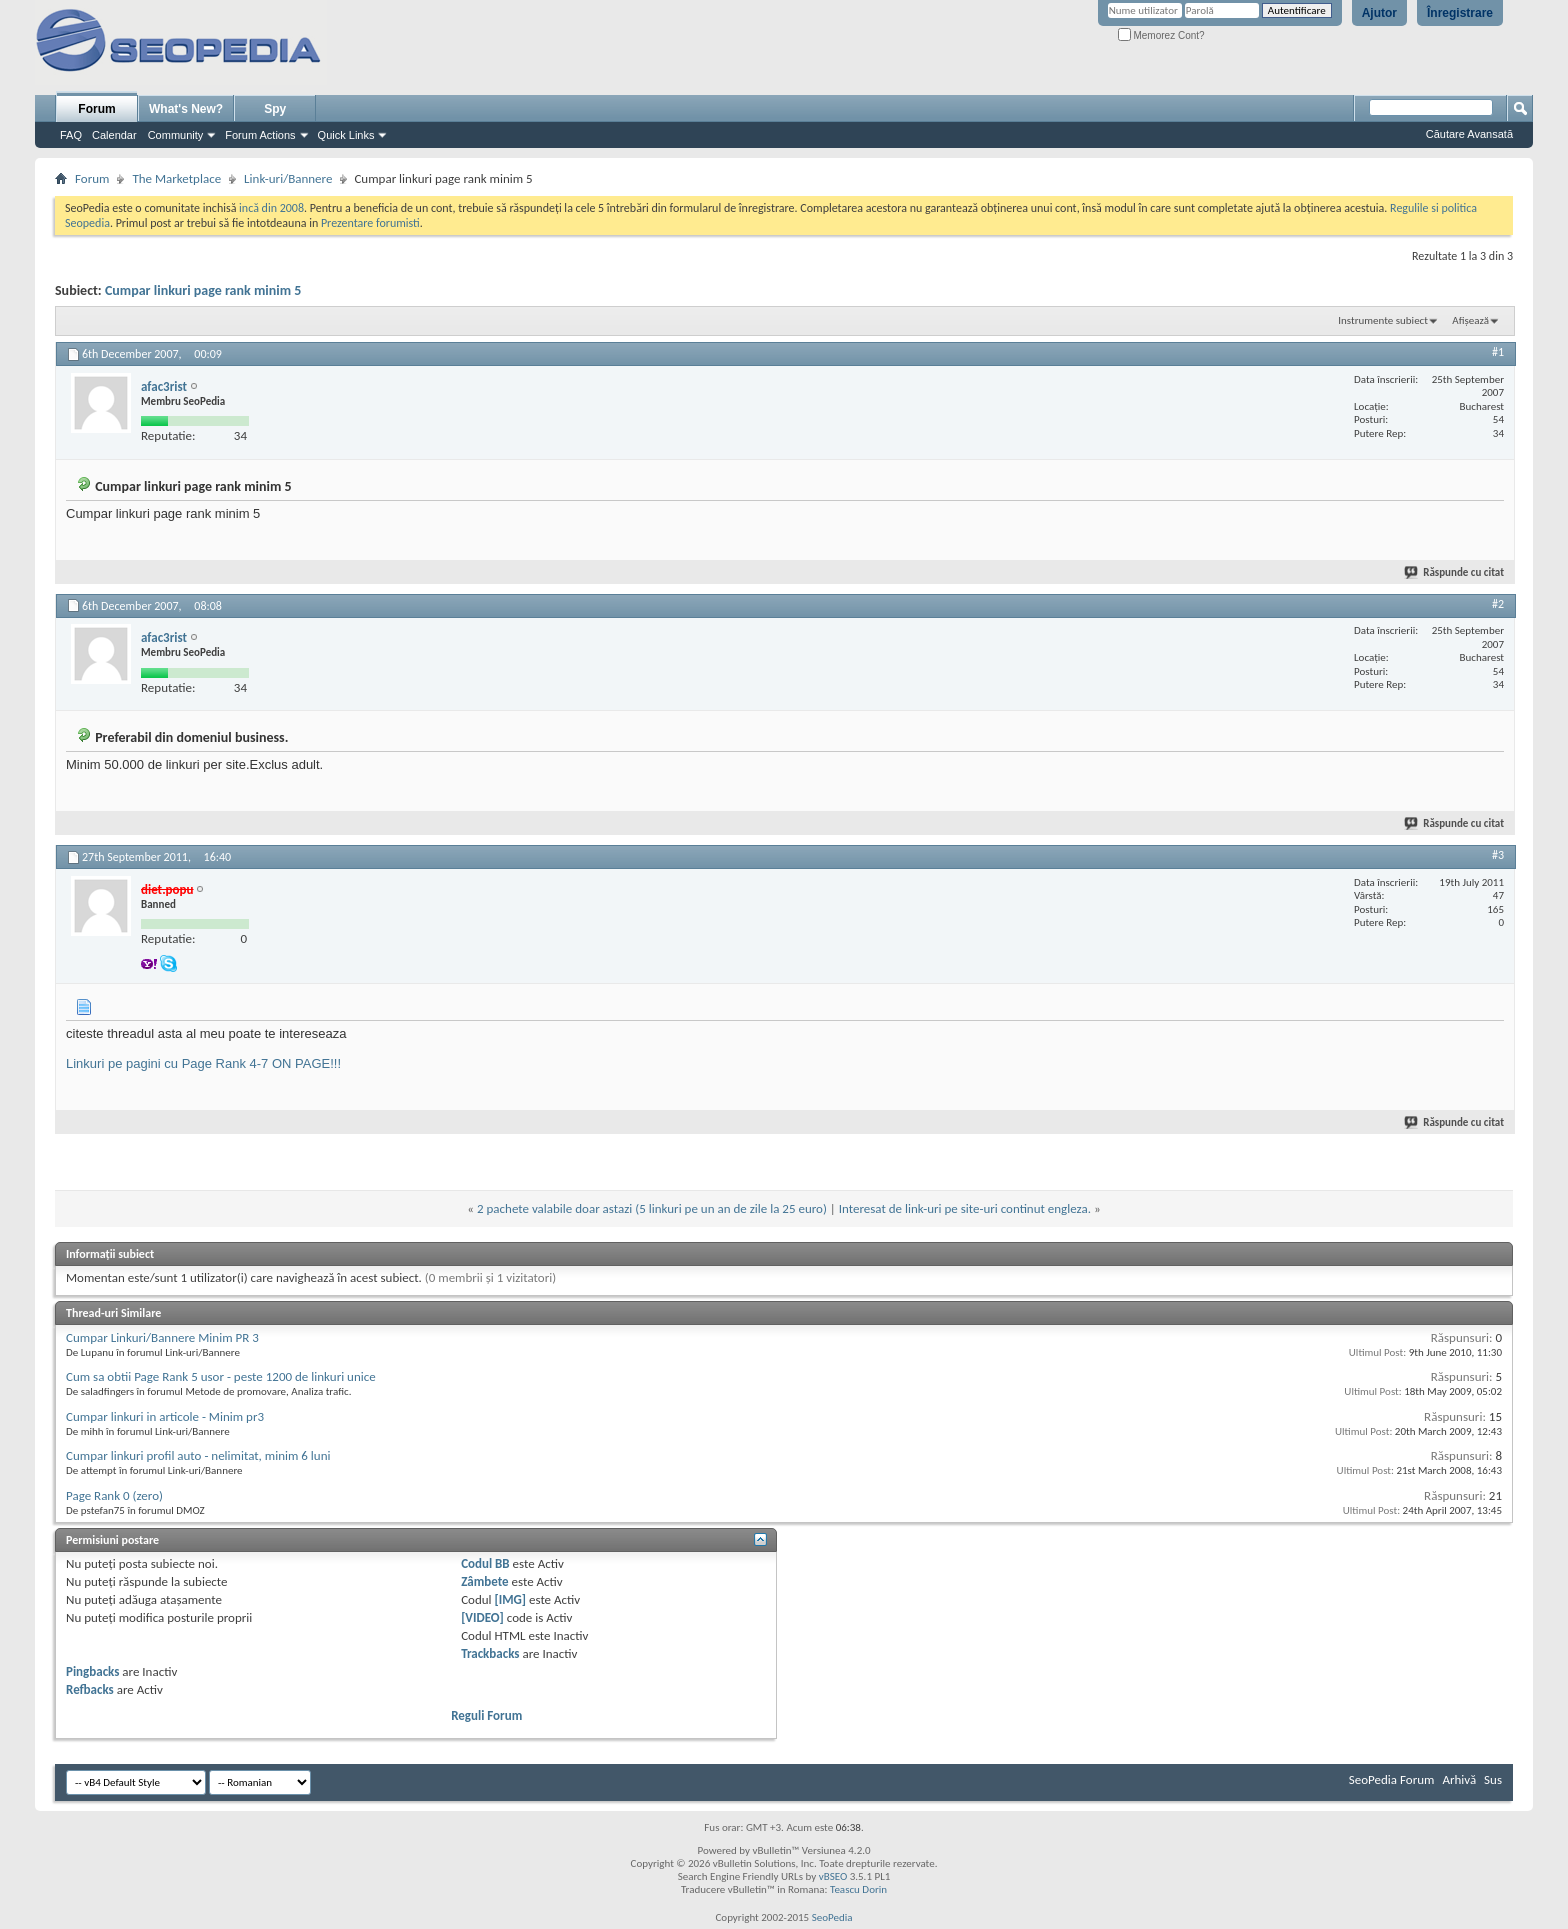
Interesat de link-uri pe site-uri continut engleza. (965, 1208)
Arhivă (1459, 1779)
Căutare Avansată (1469, 134)
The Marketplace (176, 178)
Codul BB (485, 1563)
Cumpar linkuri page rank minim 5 (203, 290)
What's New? (186, 109)
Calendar (114, 135)
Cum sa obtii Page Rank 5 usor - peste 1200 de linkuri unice (221, 1376)
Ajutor (1379, 13)
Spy (275, 109)
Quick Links (346, 135)
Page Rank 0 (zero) (114, 1495)
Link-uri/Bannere (288, 178)
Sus (1493, 1779)
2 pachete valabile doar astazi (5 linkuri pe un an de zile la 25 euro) (652, 1208)
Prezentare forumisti (370, 223)
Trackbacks (490, 1653)
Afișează (1470, 320)
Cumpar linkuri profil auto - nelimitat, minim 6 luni (198, 1455)
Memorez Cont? (1161, 35)
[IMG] (511, 1599)
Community (176, 135)
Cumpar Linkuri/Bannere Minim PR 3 (162, 1337)
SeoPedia (832, 1917)
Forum (96, 109)
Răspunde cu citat (1455, 572)
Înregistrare (1460, 13)
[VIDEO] (482, 1617)
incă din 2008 (271, 208)
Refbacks (90, 1689)
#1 (1498, 352)
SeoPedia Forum (1392, 1779)
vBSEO (833, 1876)
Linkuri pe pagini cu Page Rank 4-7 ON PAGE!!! (203, 1063)
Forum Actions (260, 135)
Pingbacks (92, 1671)
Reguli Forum (486, 1715)
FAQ (71, 135)
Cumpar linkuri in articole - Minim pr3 (165, 1416)
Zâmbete (484, 1581)
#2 (1498, 604)
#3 (1498, 855)
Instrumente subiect (1383, 320)
